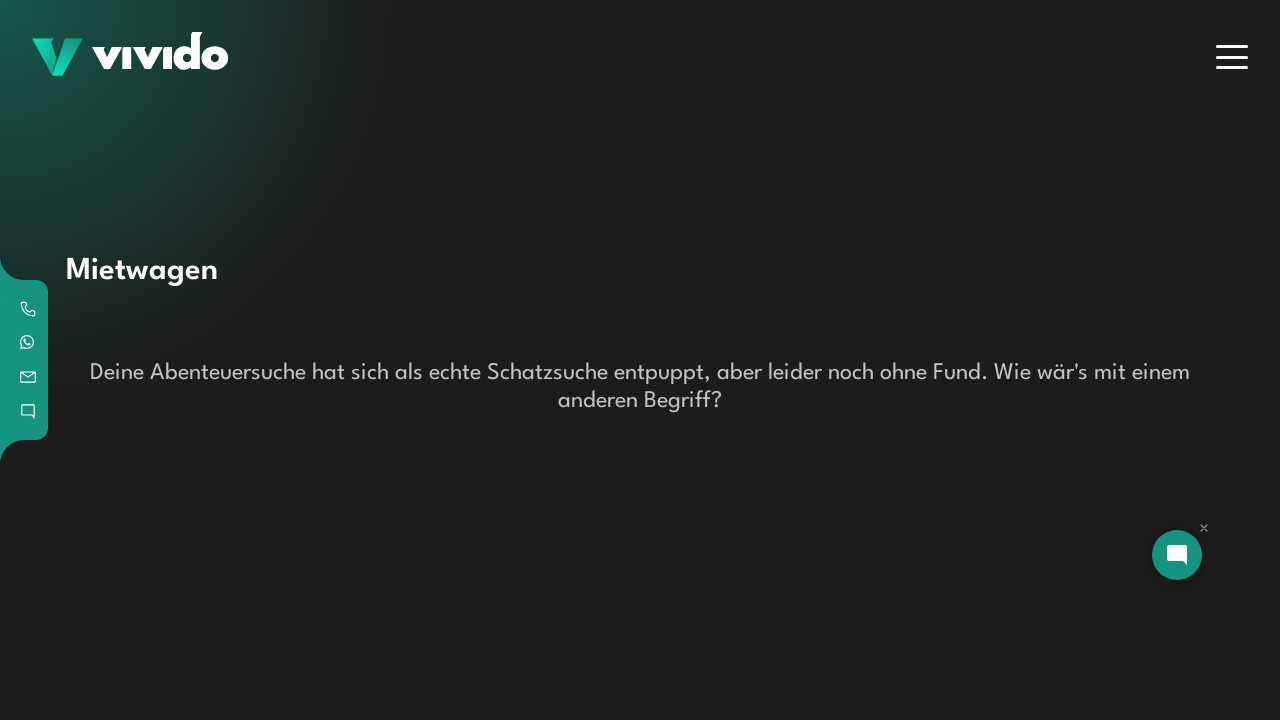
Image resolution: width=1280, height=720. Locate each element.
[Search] (409, 170)
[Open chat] (1177, 555)
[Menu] (1232, 57)
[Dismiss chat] (1204, 528)
